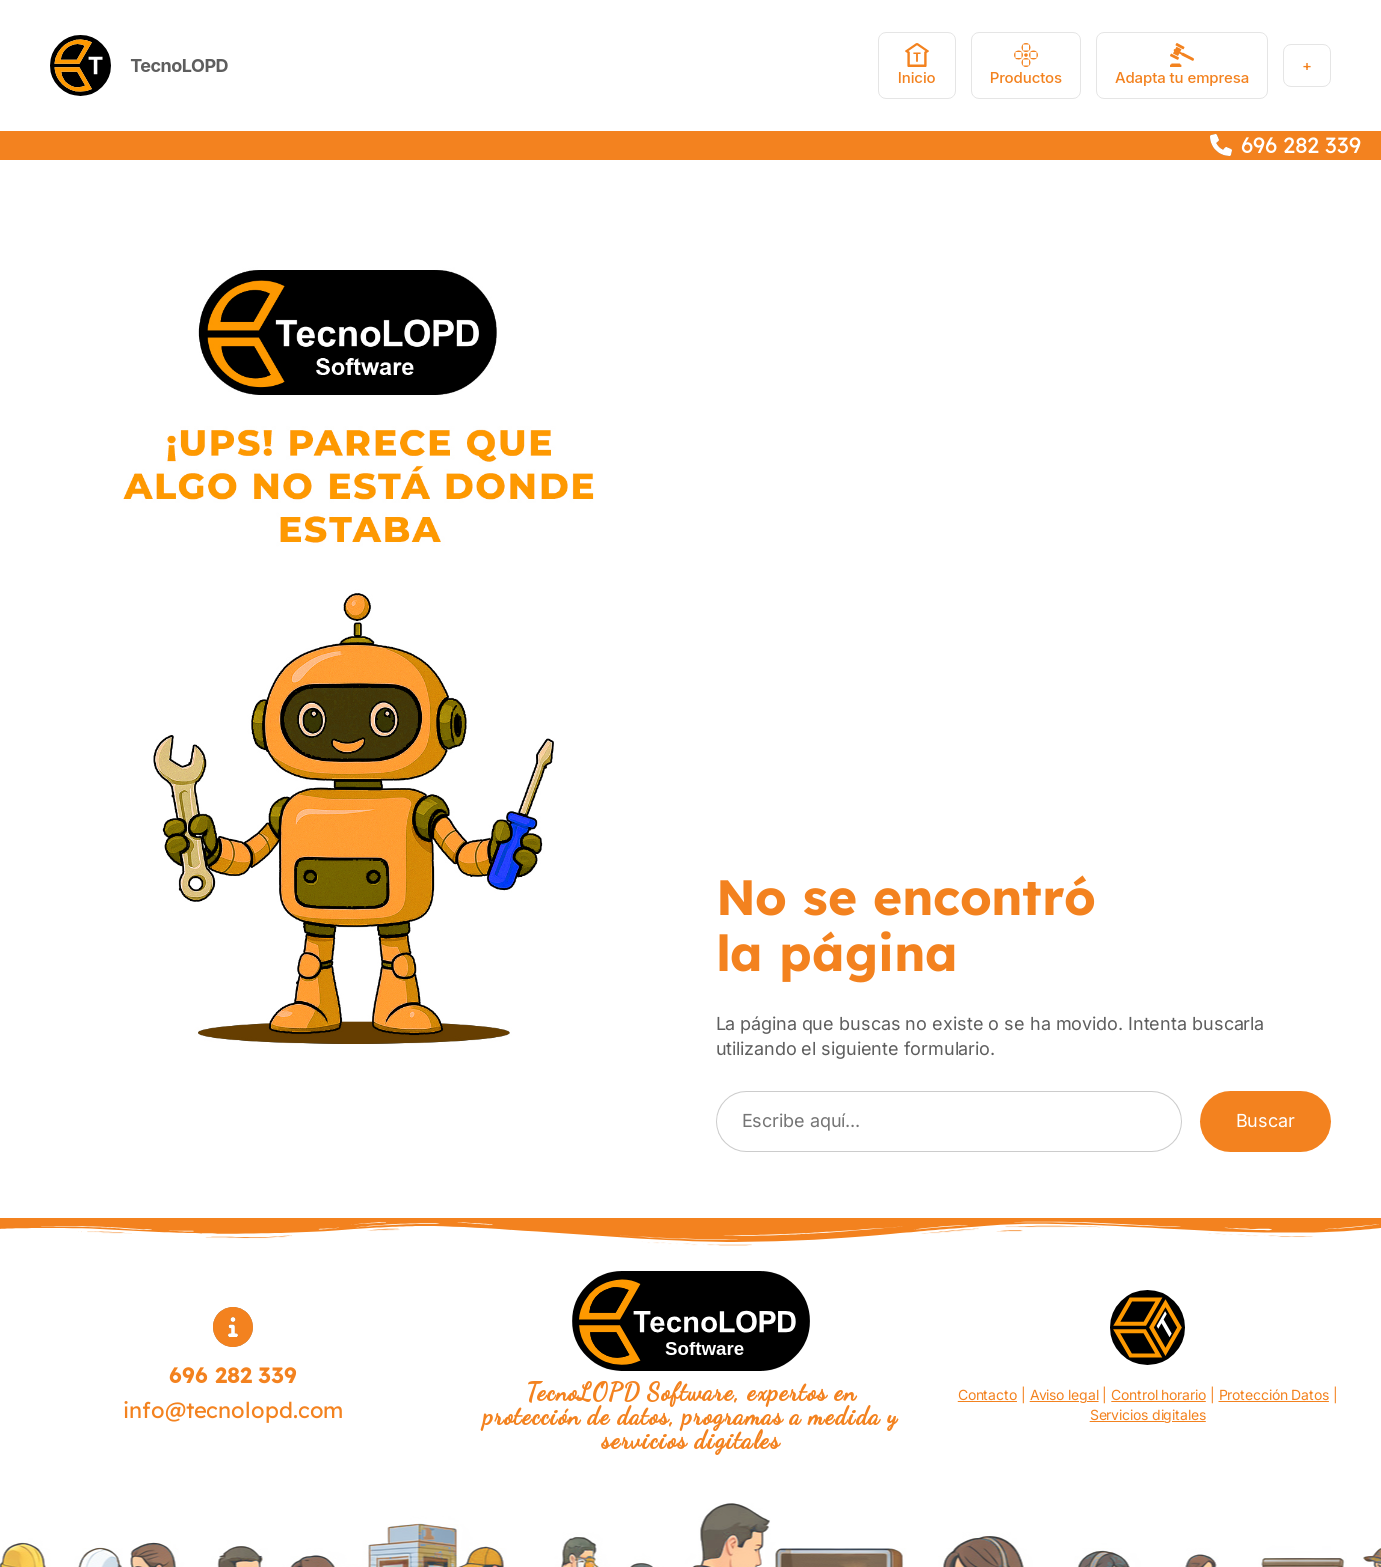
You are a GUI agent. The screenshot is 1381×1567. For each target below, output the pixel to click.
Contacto (987, 1394)
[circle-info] (233, 1327)
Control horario (1158, 1394)
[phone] (1221, 145)
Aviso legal (1064, 1394)
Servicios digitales (1148, 1414)
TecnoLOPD (179, 65)
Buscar (1265, 1120)
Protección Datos (1274, 1394)
